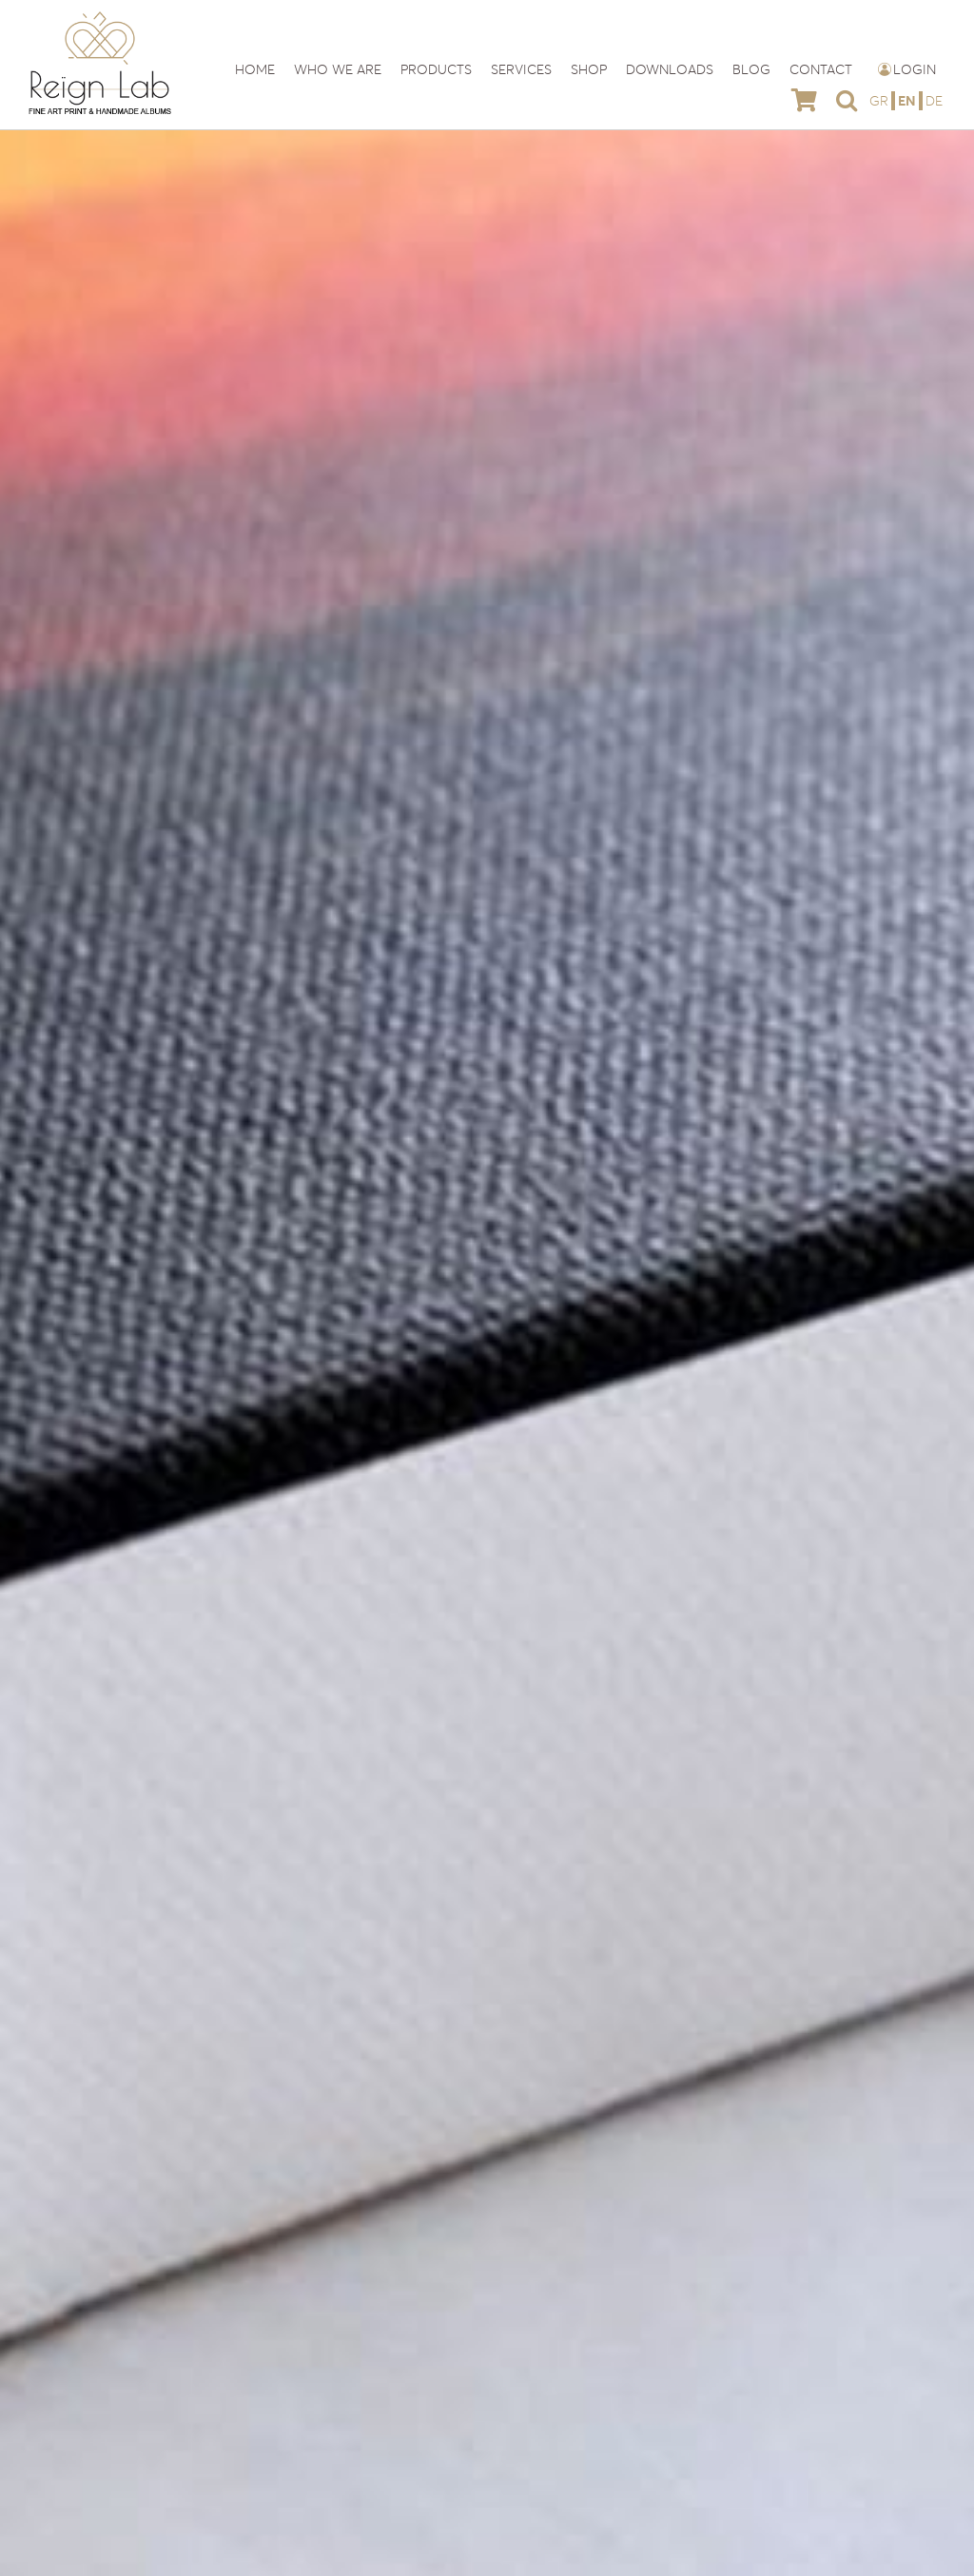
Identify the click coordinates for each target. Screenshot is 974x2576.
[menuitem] (881, 100)
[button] (846, 100)
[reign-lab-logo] (100, 17)
